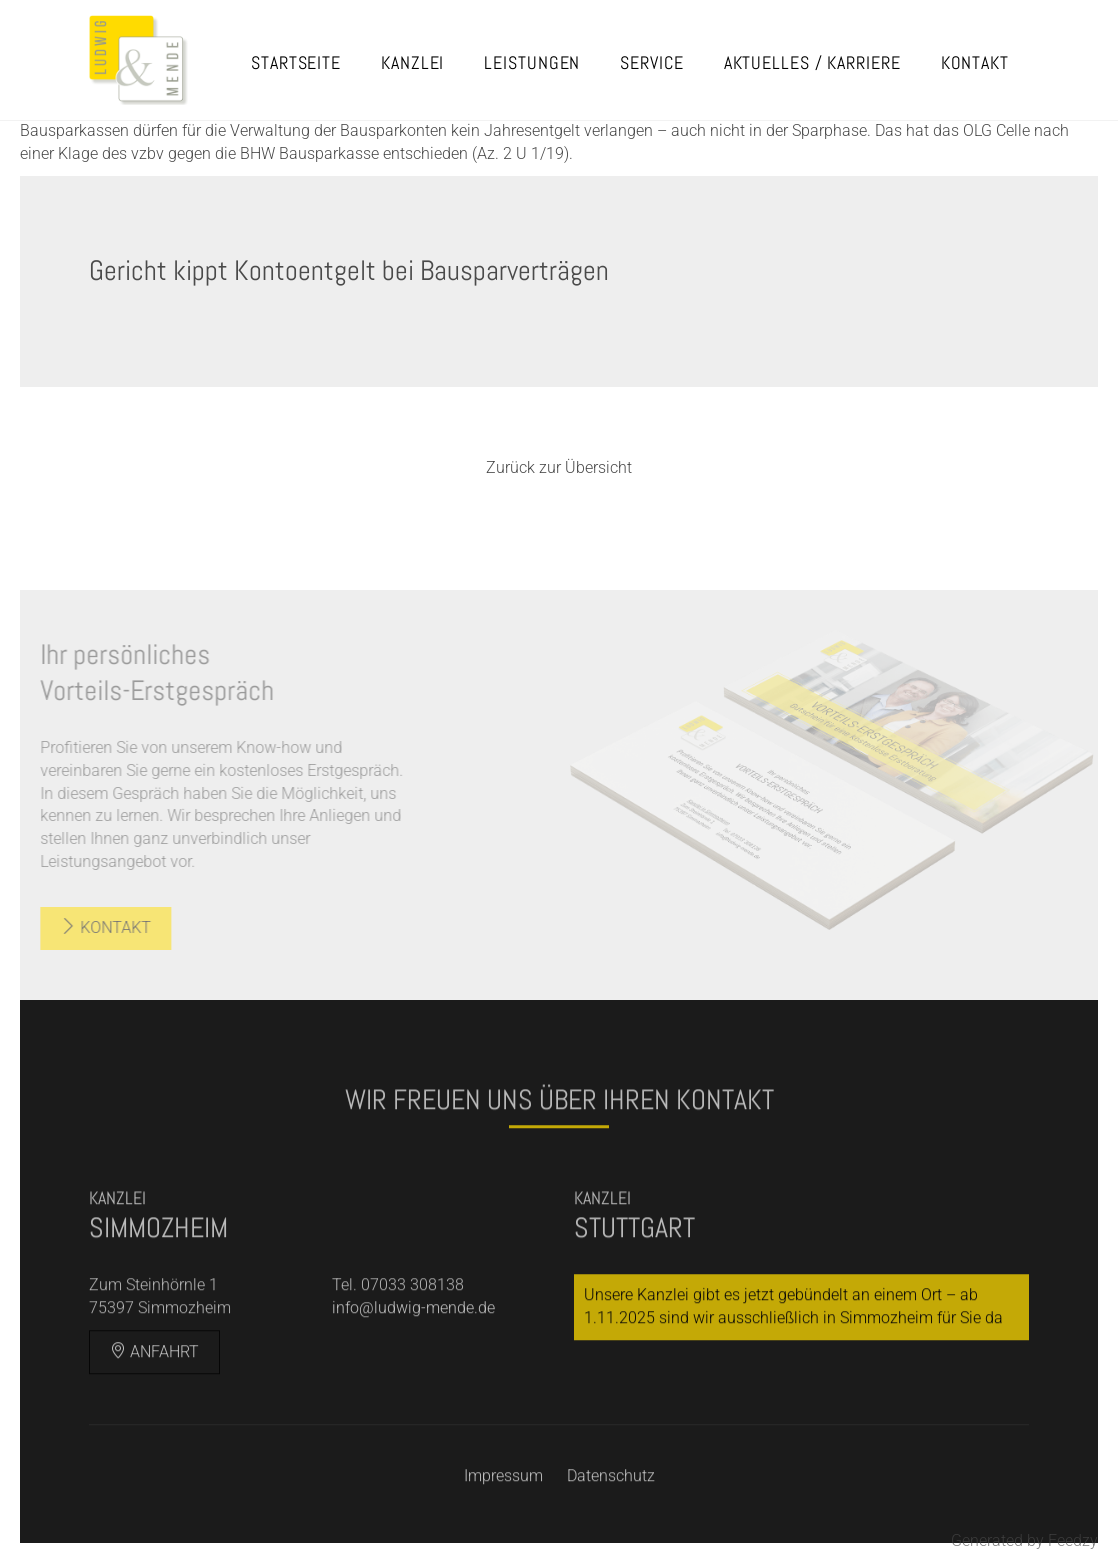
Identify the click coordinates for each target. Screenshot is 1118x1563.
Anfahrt (154, 1381)
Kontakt (975, 62)
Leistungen (532, 62)
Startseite (296, 62)
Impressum (503, 1506)
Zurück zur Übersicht (559, 467)
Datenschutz (611, 1506)
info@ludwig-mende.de (413, 1337)
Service (651, 62)
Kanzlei (412, 62)
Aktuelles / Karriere (812, 62)
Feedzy (1073, 1540)
